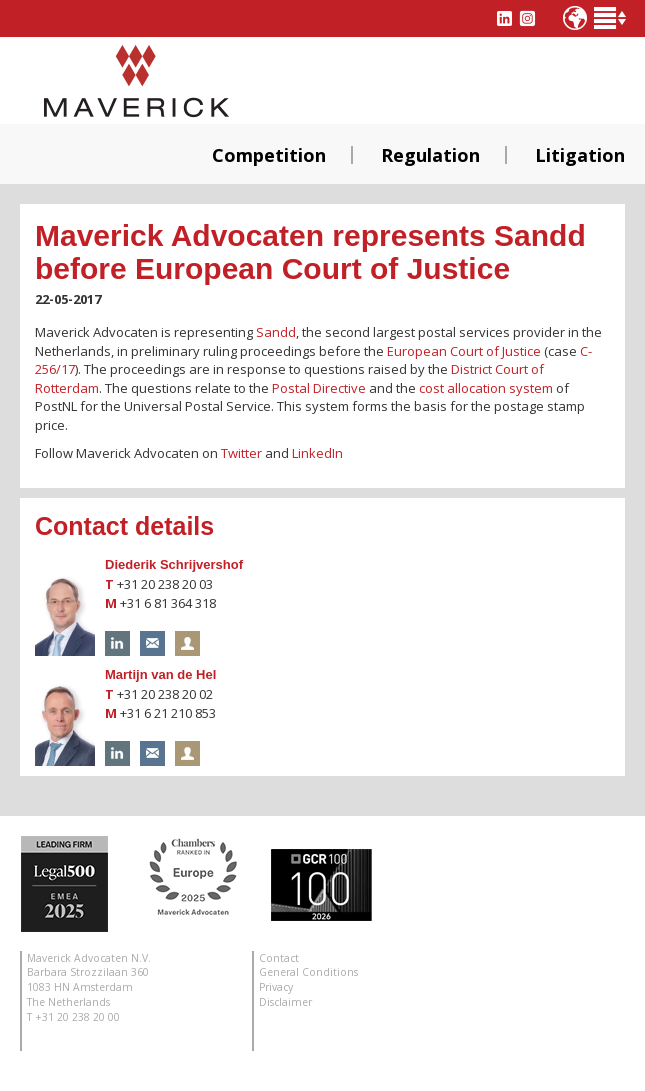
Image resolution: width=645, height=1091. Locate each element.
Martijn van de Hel (160, 674)
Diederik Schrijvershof (174, 564)
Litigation (580, 155)
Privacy (276, 987)
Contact (279, 958)
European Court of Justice (464, 351)
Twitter (241, 453)
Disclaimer (285, 1002)
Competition (269, 155)
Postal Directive (319, 388)
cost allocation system (486, 388)
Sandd (276, 332)
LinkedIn (317, 453)
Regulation (430, 155)
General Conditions (308, 972)
